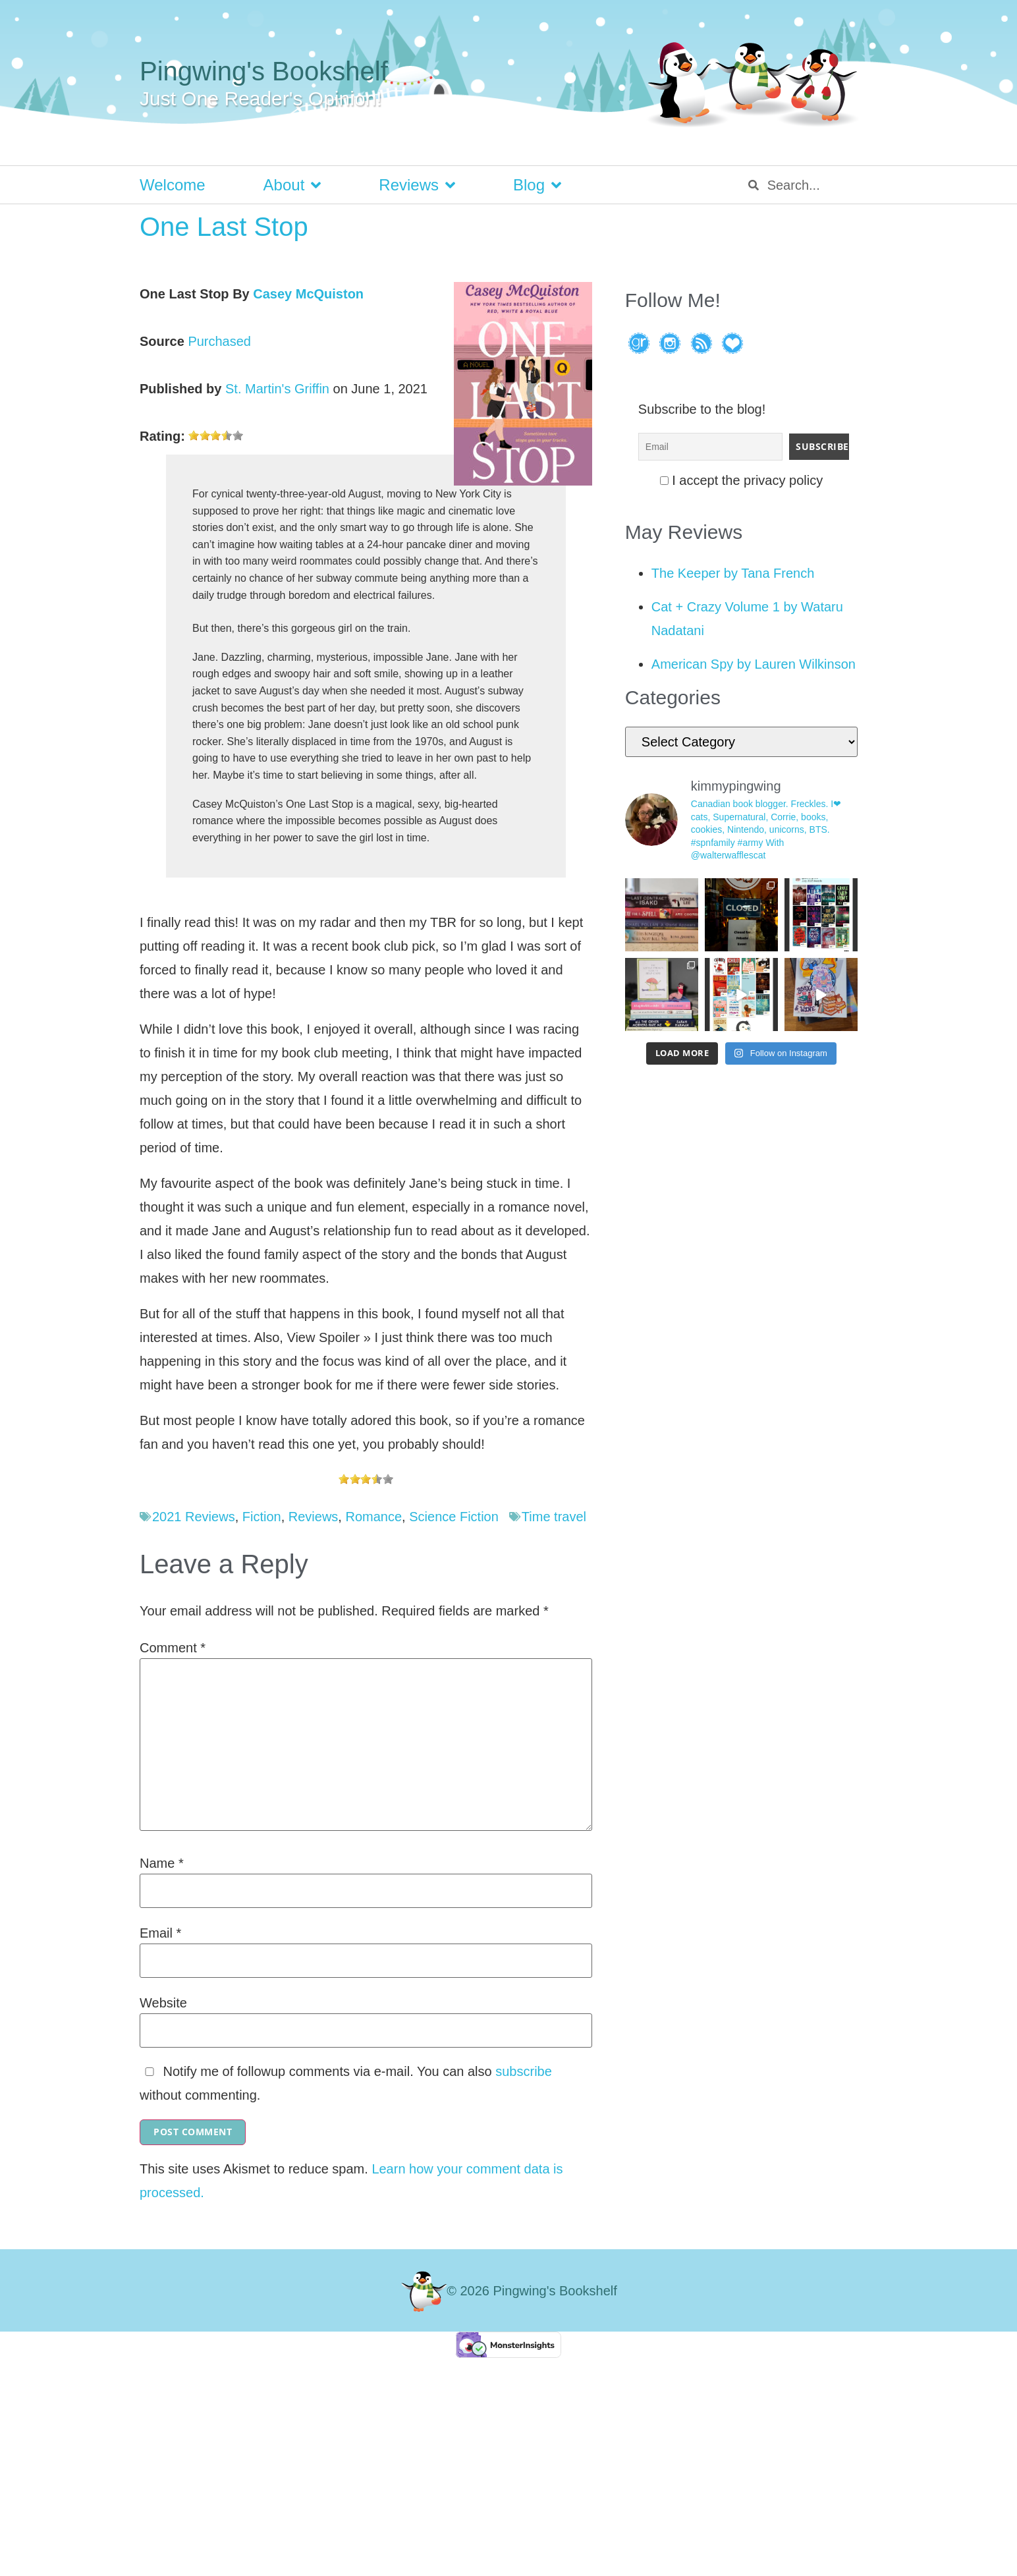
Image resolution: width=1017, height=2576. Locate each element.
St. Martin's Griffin (277, 388)
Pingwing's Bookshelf (264, 71)
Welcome (173, 185)
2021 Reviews (193, 1516)
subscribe (523, 2071)
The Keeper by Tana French (733, 573)
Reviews (417, 185)
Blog (537, 185)
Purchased (219, 341)
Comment (173, 1647)
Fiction (261, 1516)
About (292, 185)
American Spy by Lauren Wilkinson (753, 664)
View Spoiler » (328, 1337)
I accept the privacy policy (741, 480)
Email (160, 1933)
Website (163, 2002)
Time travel (554, 1516)
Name (162, 1863)
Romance (373, 1516)
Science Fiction (454, 1516)
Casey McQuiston (308, 294)
